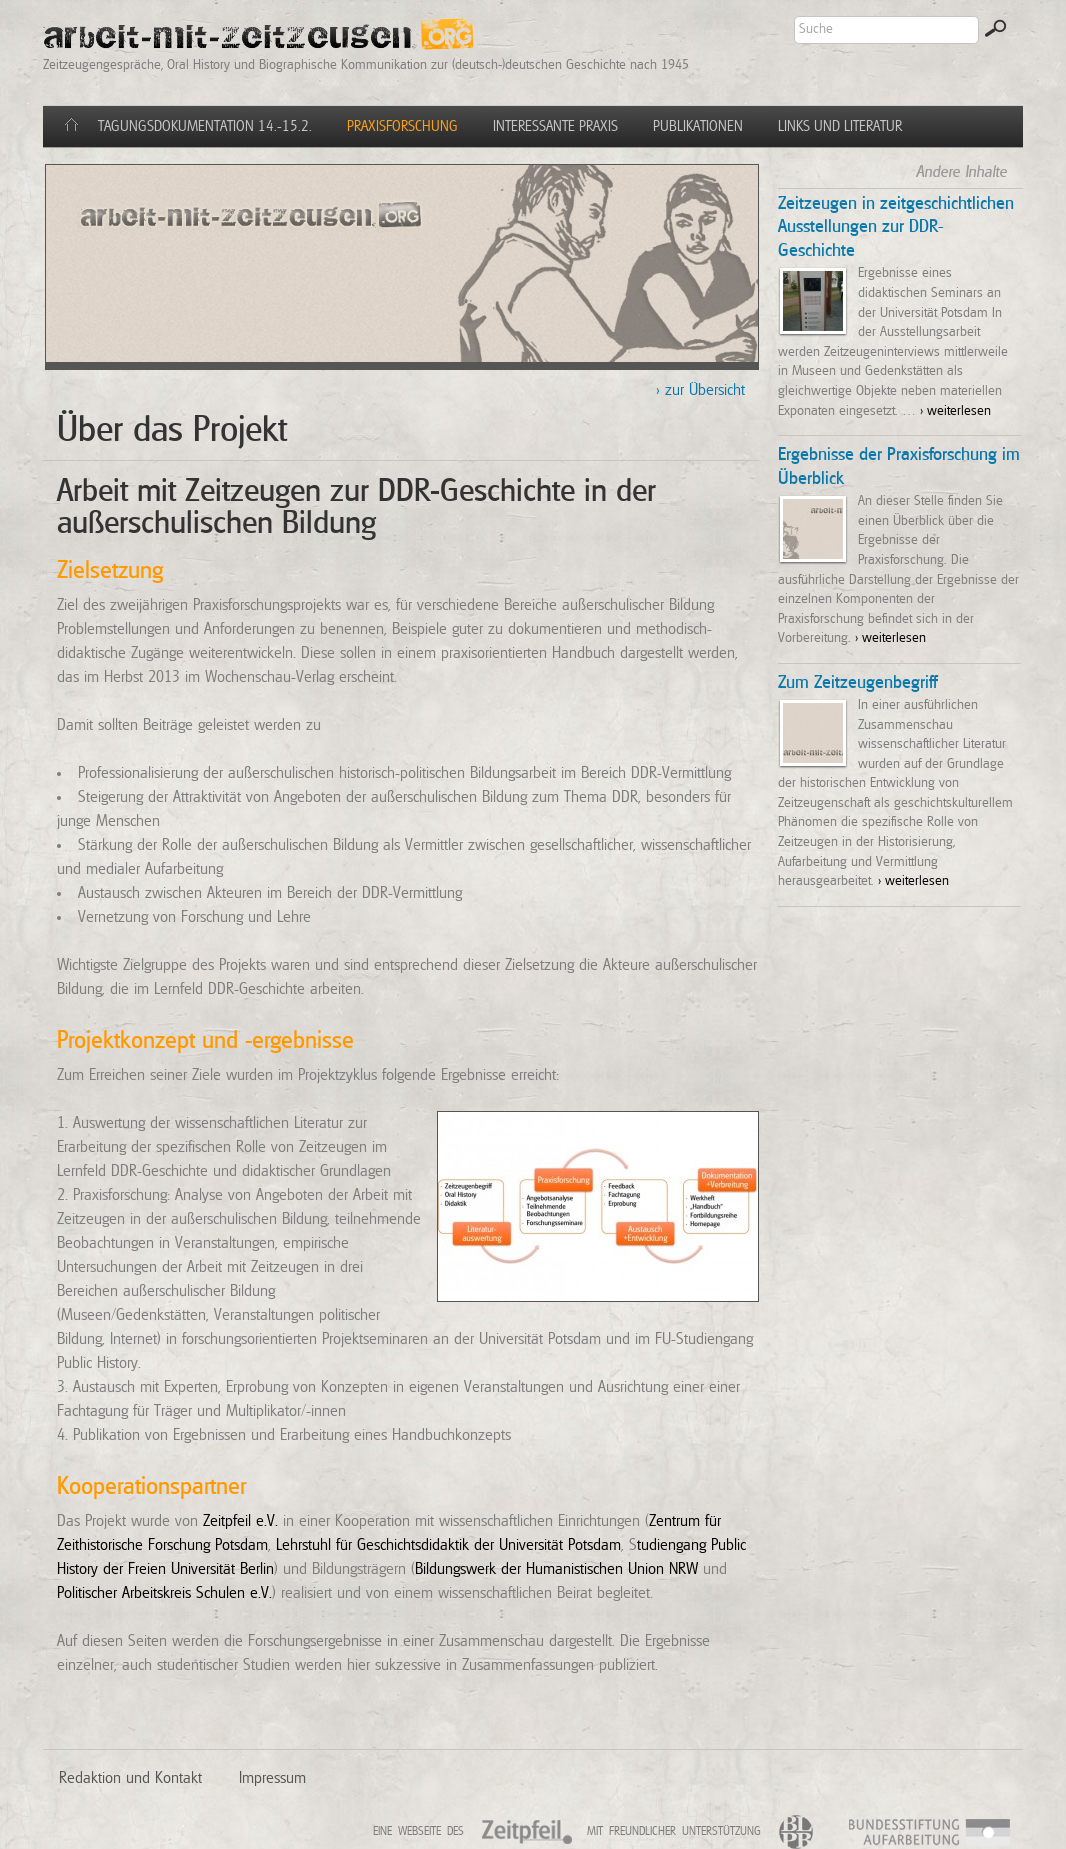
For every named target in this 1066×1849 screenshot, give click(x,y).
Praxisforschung (402, 126)
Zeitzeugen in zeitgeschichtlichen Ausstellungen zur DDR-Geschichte (896, 228)
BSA (1002, 1834)
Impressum (272, 1778)
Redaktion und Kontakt (130, 1778)
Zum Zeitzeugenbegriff (857, 683)
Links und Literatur (840, 126)
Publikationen (698, 126)
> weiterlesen (955, 411)
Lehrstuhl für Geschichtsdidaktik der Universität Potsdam (448, 1545)
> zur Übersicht (700, 390)
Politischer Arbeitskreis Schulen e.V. (164, 1593)
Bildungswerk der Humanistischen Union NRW (556, 1569)
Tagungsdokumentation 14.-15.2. (205, 126)
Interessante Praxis (555, 126)
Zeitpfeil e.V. (240, 1521)
